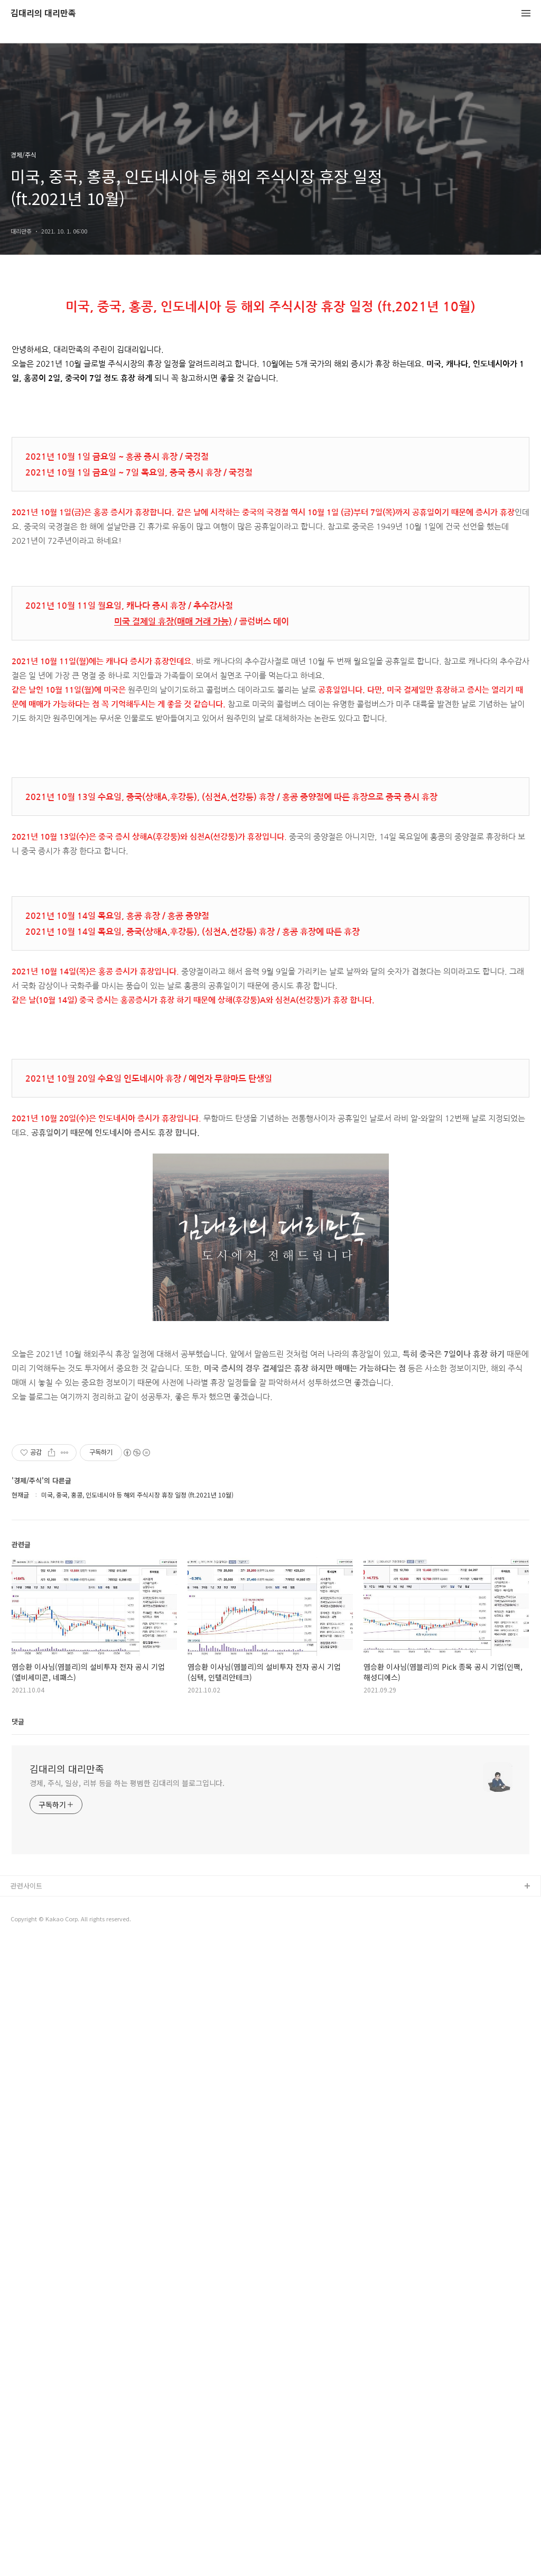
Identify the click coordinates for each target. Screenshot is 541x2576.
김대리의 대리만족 (43, 13)
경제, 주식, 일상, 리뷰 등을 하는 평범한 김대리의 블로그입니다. (127, 2121)
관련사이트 (26, 2224)
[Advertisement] (270, 1489)
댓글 (18, 2059)
